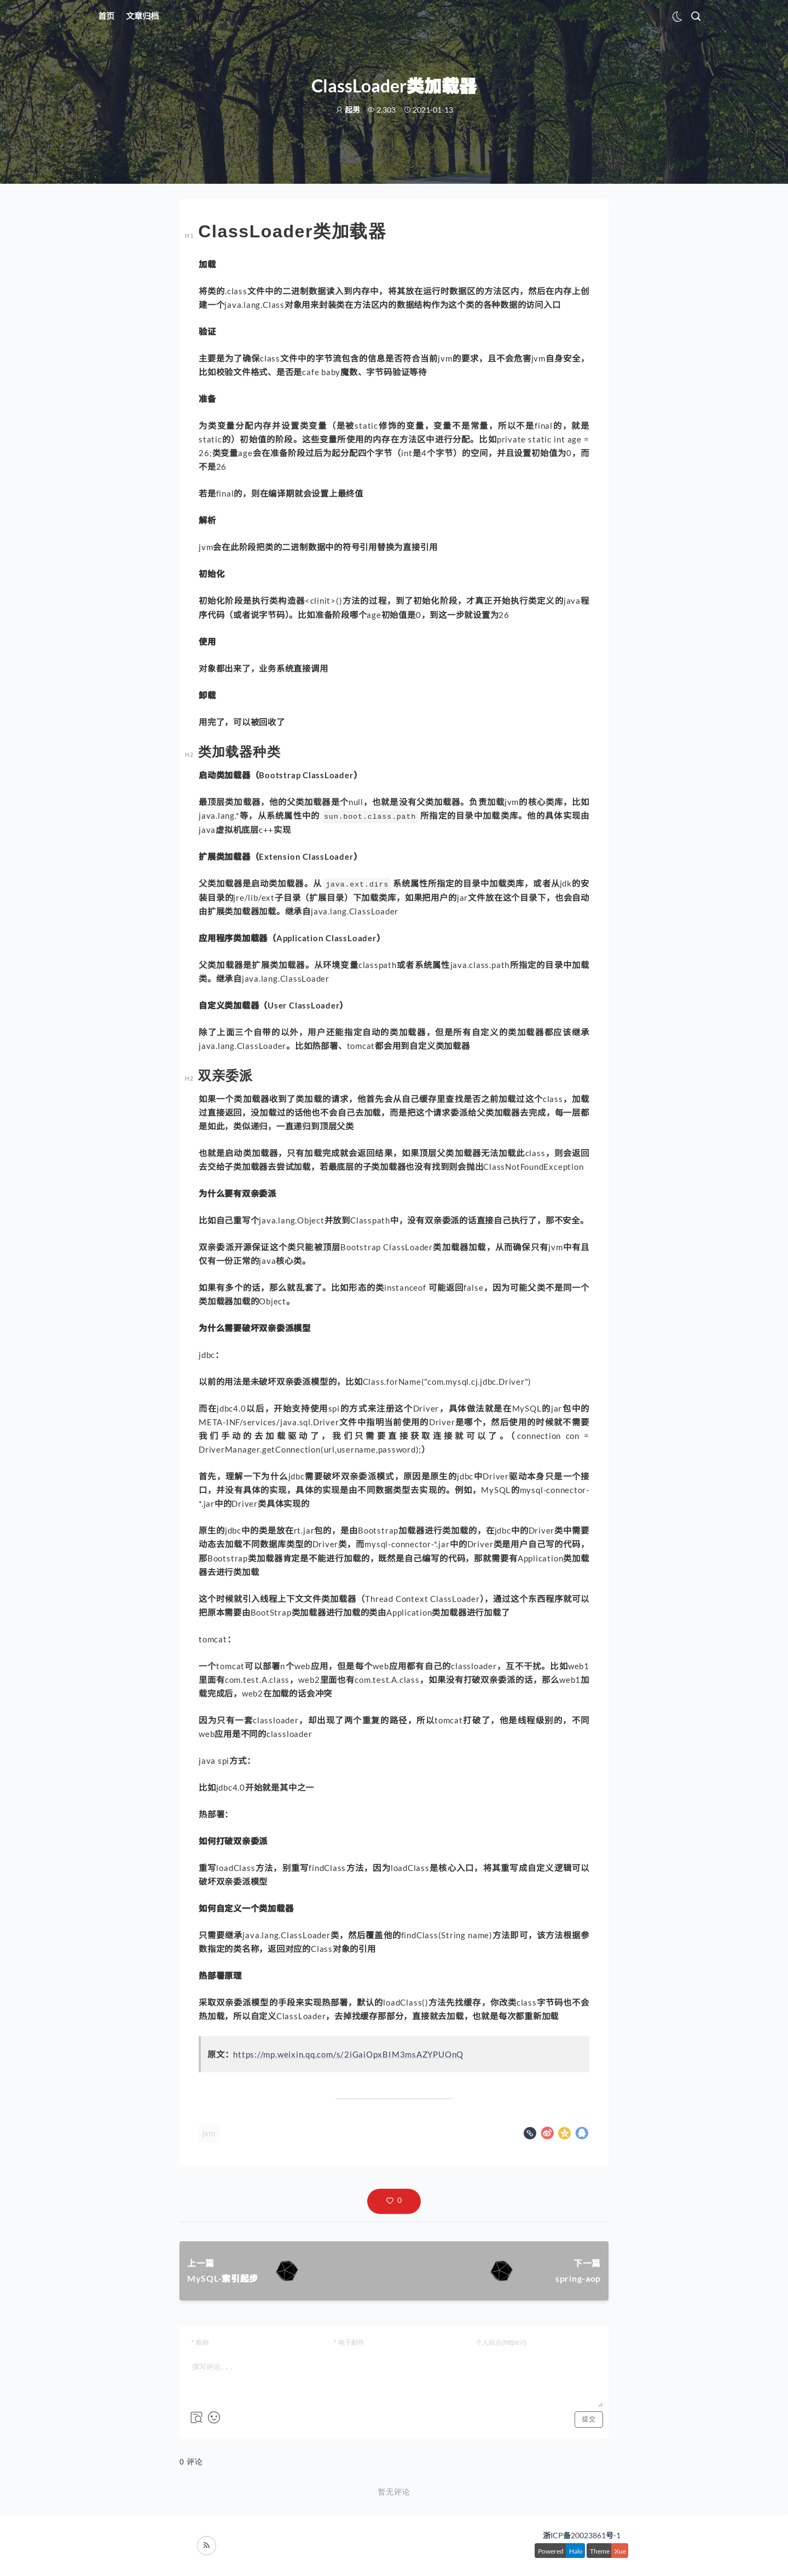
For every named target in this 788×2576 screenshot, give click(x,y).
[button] (394, 2201)
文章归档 (142, 16)
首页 (106, 16)
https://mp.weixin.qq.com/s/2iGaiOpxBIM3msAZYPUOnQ (348, 2054)
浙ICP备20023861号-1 (582, 2535)
